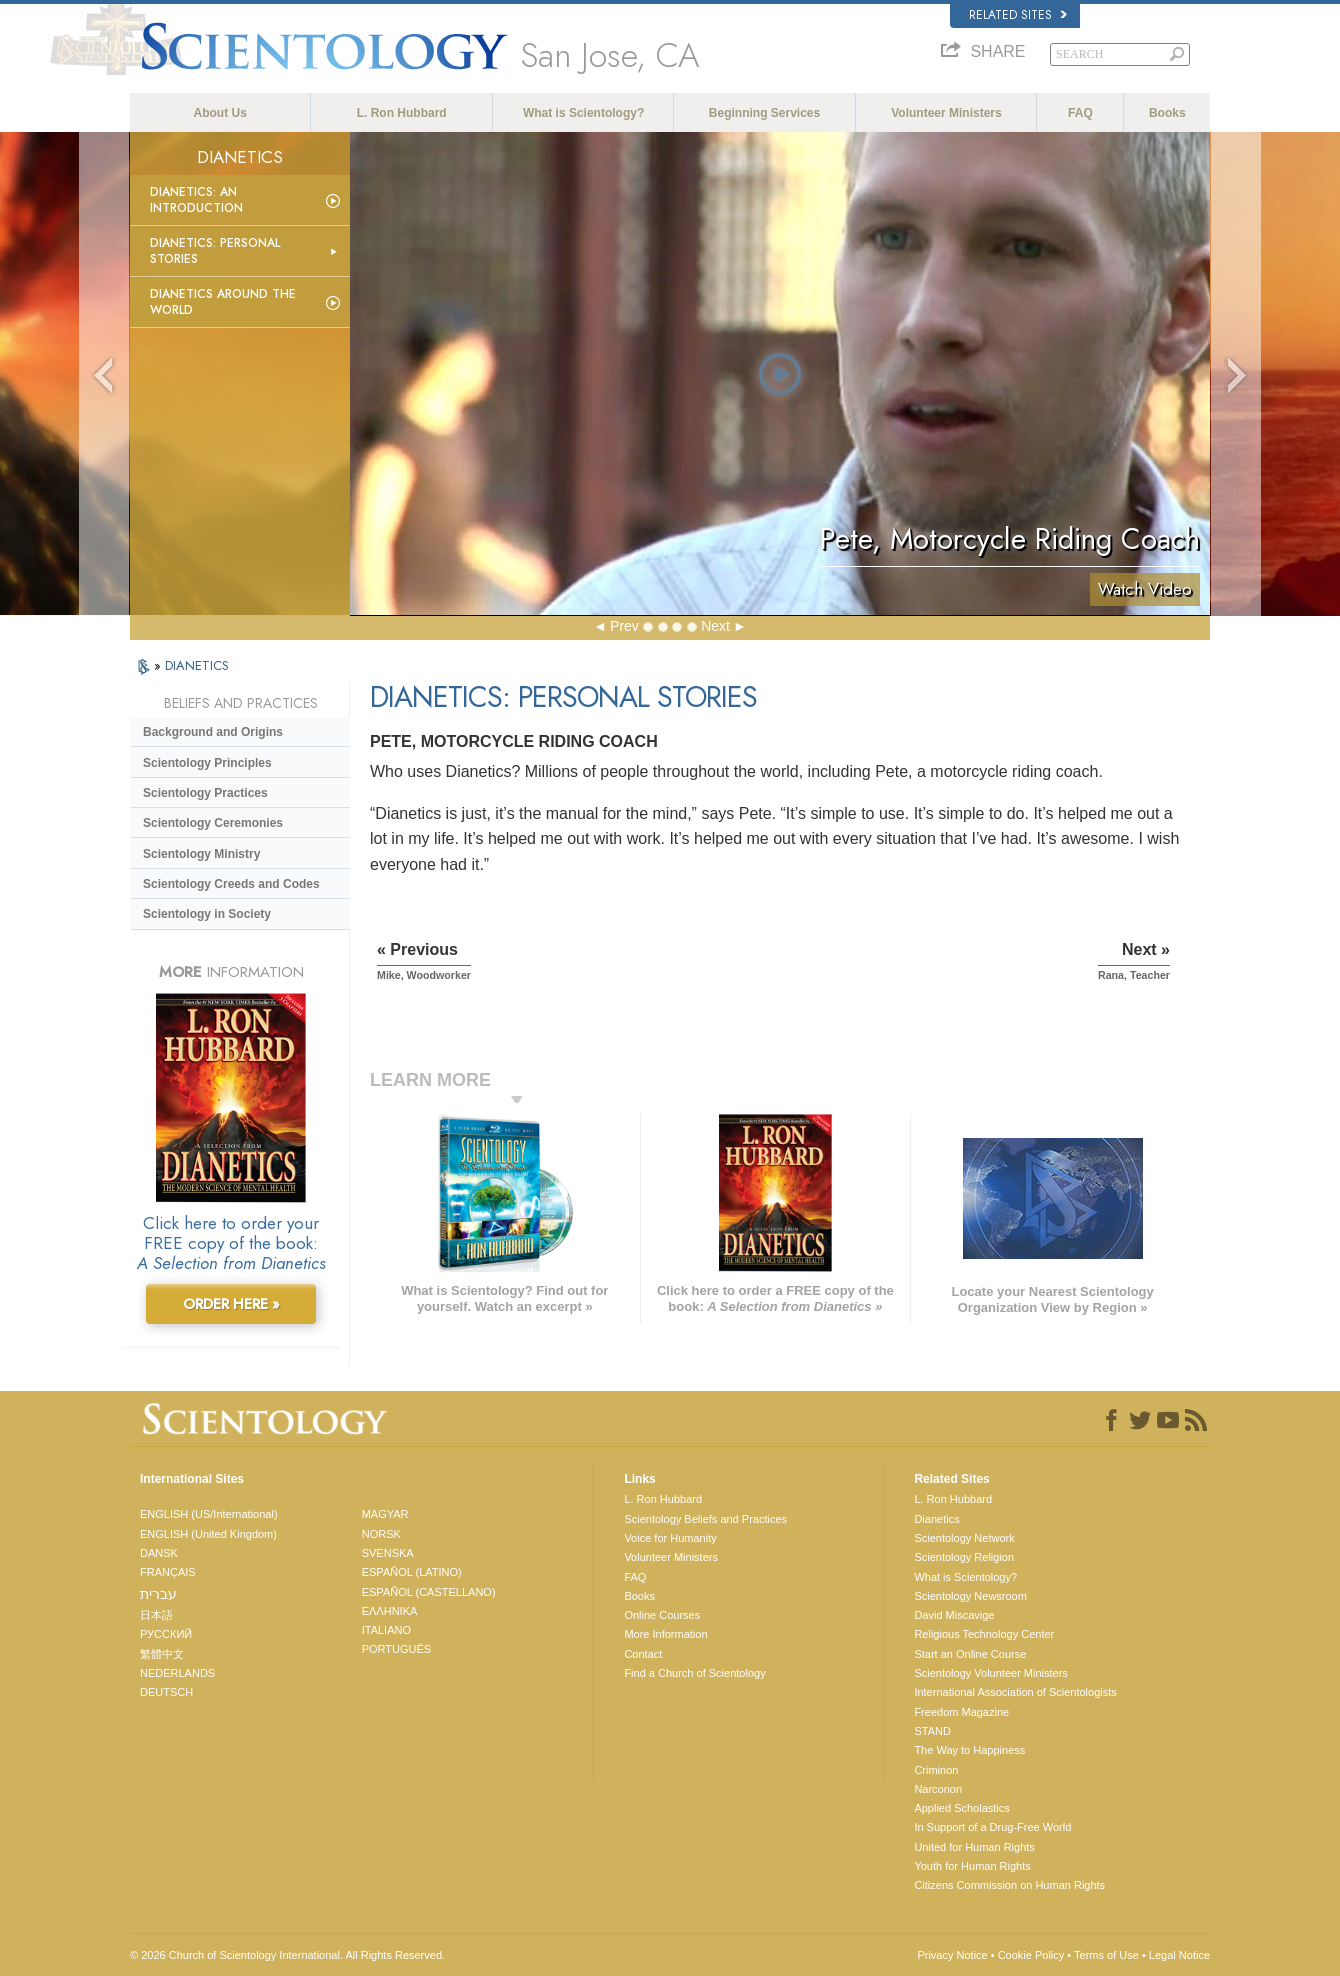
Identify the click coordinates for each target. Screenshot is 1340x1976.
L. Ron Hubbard (402, 113)
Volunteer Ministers (946, 113)
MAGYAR (385, 1514)
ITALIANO (386, 1630)
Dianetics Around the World (223, 302)
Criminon (936, 1770)
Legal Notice (1179, 1955)
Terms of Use (1106, 1955)
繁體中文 (162, 1654)
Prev (624, 626)
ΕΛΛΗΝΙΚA (390, 1611)
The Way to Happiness (969, 1750)
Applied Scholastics (961, 1808)
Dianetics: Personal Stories (215, 251)
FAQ (1080, 113)
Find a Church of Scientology (694, 1673)
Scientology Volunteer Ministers (990, 1673)
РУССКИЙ (166, 1634)
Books (1167, 113)
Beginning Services (764, 113)
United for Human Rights (974, 1847)
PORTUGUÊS (396, 1649)
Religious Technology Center (984, 1634)
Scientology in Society (207, 914)
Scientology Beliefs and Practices (705, 1519)
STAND (932, 1731)
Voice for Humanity (670, 1538)
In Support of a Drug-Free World (992, 1827)
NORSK (381, 1534)
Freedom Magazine (961, 1712)
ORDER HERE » (231, 1304)
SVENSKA (388, 1553)
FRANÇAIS (168, 1572)
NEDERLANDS (177, 1673)
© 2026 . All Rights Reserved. (287, 1955)
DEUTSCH (166, 1692)
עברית (158, 1594)
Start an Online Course (970, 1654)
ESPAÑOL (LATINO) (412, 1572)
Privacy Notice (952, 1955)
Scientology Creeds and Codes (231, 884)
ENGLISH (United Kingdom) (208, 1534)
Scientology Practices (205, 793)
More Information (665, 1634)
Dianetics (936, 1519)
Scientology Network (964, 1538)
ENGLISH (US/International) (209, 1514)
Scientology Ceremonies (213, 823)
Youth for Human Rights (972, 1866)
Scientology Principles (207, 763)
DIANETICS (197, 665)
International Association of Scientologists (1015, 1692)
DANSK (159, 1553)
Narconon (938, 1789)
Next (715, 626)
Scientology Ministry (201, 854)
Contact (643, 1654)
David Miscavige (954, 1615)
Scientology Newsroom (970, 1596)
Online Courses (662, 1615)
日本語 (156, 1615)
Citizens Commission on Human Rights (1009, 1885)
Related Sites (1018, 15)
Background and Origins (213, 732)
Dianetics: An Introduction (196, 200)
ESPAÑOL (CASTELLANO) (429, 1592)
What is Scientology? (583, 113)
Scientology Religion (964, 1557)
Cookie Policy (1031, 1955)
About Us (220, 113)
